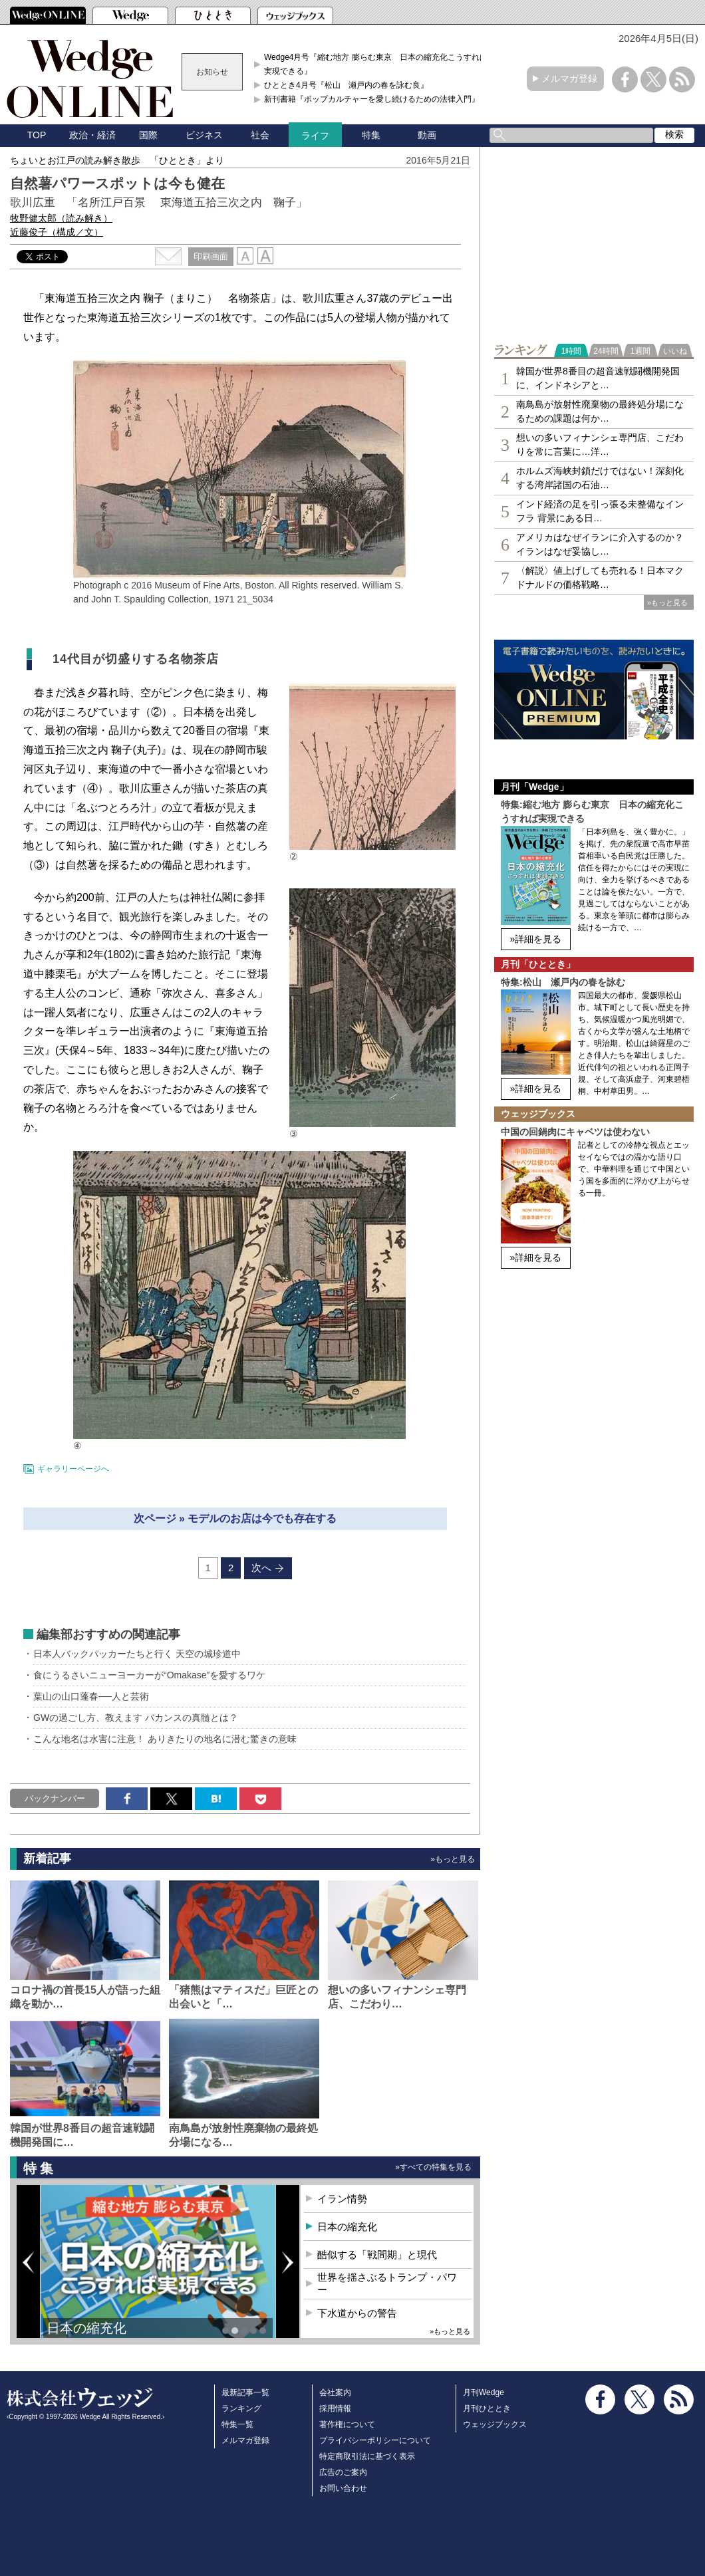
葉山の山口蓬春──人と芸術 (91, 1696)
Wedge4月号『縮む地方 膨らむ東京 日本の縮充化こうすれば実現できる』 (376, 64)
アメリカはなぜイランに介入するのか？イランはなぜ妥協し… (600, 544)
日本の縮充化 (86, 2328)
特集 (371, 135)
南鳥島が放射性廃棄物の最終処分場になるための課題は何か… (600, 411)
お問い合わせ (343, 2488)
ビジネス (204, 135)
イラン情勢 (342, 2198)
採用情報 (335, 2408)
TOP (37, 135)
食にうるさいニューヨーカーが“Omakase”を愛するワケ (149, 1675)
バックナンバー (55, 1798)
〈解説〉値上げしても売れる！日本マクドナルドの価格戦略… (600, 577)
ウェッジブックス (495, 2424)
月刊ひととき (487, 2408)
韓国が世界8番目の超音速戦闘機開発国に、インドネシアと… (598, 378)
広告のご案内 (343, 2472)
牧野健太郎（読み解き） (61, 218)
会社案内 (335, 2392)
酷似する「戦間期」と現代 (377, 2254)
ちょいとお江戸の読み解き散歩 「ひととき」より (117, 160)
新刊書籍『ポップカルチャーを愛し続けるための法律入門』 (372, 99)
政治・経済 (92, 135)
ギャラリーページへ (73, 1469)
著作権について (347, 2424)
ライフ (315, 135)
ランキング (241, 2408)
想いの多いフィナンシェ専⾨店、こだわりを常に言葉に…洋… (600, 444)
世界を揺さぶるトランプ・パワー (387, 2283)
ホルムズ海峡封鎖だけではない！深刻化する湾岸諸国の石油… (600, 477)
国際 (148, 135)
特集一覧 (237, 2424)
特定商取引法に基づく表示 (367, 2456)
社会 (260, 135)
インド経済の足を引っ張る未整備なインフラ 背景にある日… (600, 511)
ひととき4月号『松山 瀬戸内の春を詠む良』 (346, 85)
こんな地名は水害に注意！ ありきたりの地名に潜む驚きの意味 (165, 1739)
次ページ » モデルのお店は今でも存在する (235, 1518)
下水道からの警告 (357, 2313)
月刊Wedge (483, 2392)
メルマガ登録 (569, 78)
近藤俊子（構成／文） (56, 232)
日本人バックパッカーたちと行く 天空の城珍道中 (137, 1653)
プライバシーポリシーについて (375, 2440)
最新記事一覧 (245, 2392)
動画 (427, 135)
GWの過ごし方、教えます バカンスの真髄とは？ (135, 1717)
